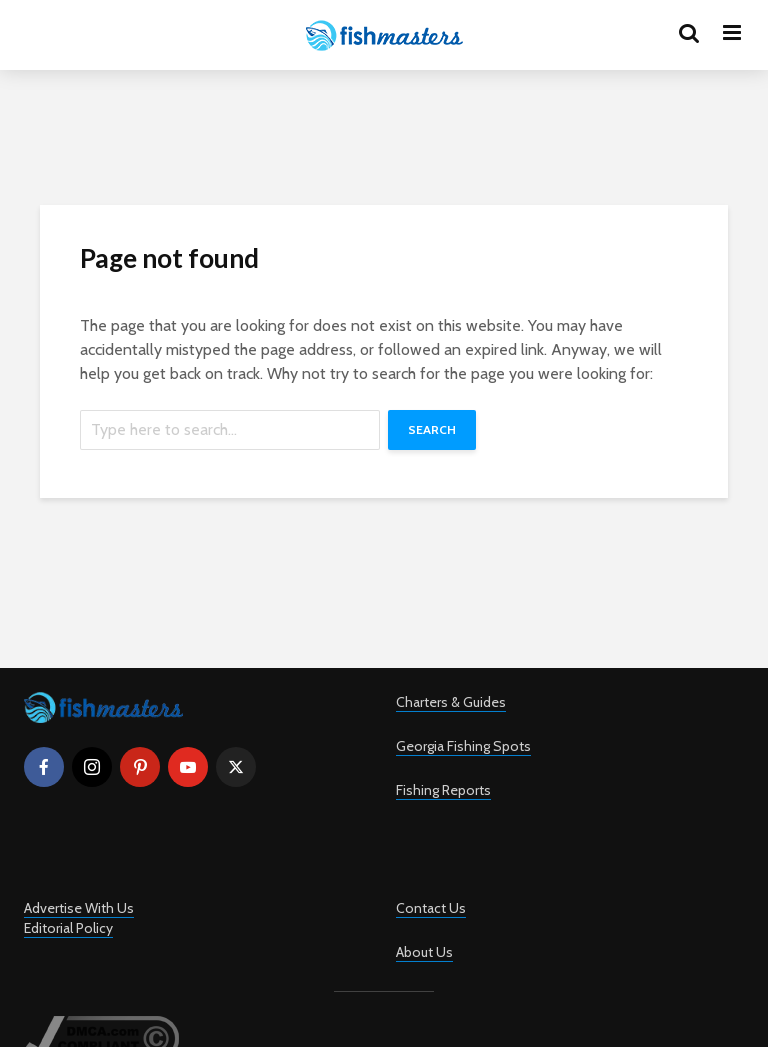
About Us (424, 952)
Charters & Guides (451, 702)
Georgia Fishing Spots (463, 746)
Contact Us (431, 908)
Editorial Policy (68, 928)
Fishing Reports (443, 790)
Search (432, 429)
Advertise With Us (79, 908)
